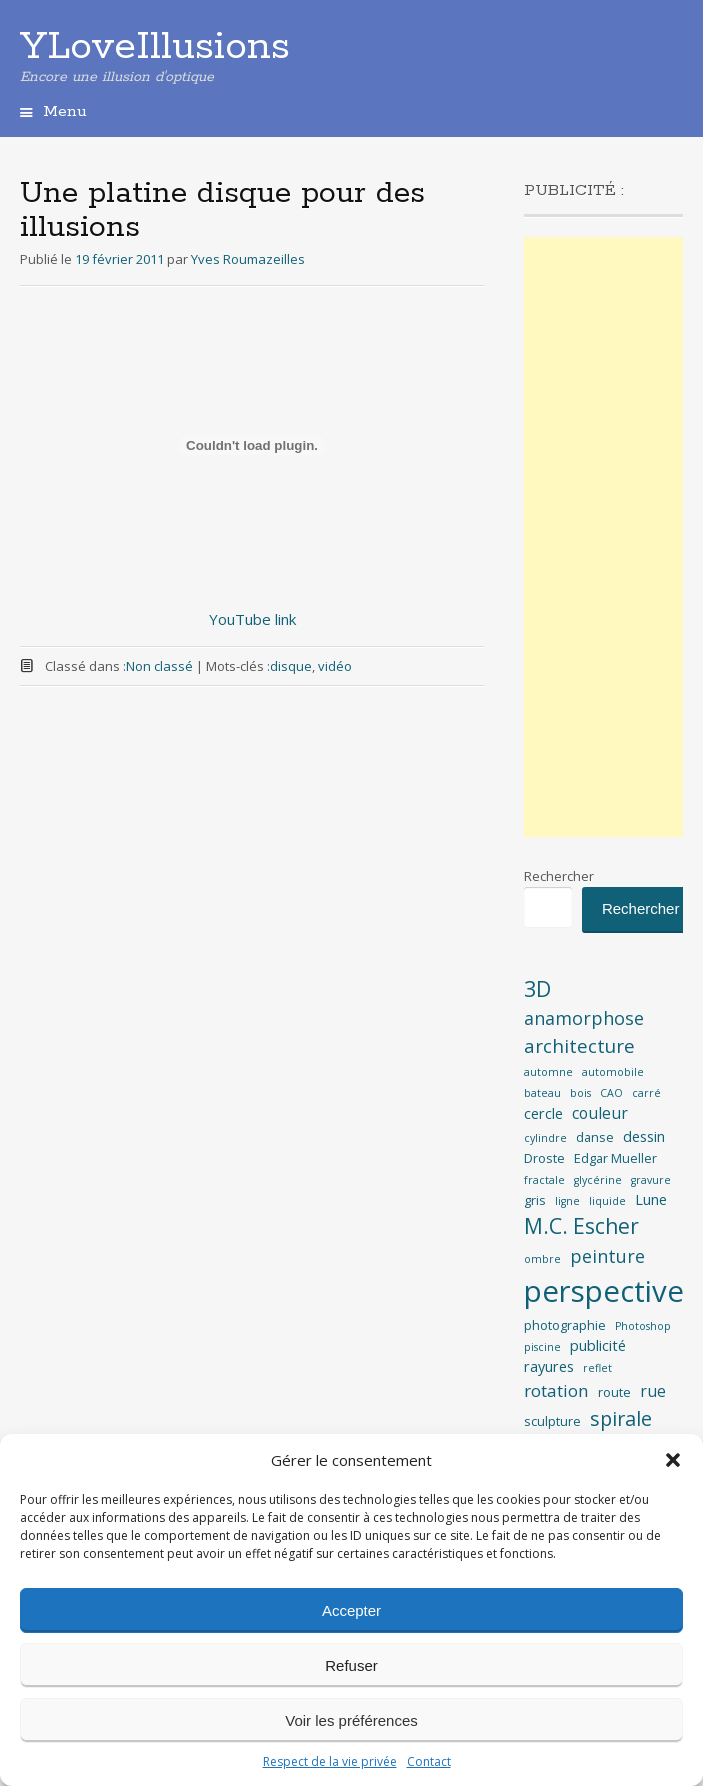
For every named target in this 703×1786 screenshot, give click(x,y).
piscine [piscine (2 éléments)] (542, 1347)
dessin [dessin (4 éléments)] (644, 1136)
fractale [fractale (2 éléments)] (544, 1180)
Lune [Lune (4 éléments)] (651, 1199)
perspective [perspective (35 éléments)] (604, 1291)
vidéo (335, 666)
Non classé (159, 666)
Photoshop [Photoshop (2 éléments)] (643, 1326)
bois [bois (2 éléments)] (580, 1093)
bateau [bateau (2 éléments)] (542, 1093)
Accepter (351, 1610)
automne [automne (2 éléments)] (548, 1072)
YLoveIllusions (155, 47)
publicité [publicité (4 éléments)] (598, 1345)
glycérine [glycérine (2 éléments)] (598, 1180)
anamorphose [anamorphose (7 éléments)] (584, 1018)
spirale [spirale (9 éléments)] (621, 1418)
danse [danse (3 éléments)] (595, 1137)
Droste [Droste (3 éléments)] (544, 1158)
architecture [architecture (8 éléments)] (579, 1046)
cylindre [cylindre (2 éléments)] (545, 1138)
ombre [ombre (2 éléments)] (542, 1259)
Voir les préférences (351, 1720)
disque (291, 666)
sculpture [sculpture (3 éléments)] (552, 1421)
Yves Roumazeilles (248, 259)
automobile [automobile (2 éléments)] (613, 1072)
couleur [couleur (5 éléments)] (600, 1113)
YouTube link (252, 619)
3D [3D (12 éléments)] (537, 988)
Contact (429, 1761)
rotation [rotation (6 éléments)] (556, 1390)
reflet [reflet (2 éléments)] (597, 1368)
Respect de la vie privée (330, 1761)
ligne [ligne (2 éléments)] (567, 1201)
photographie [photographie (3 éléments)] (565, 1325)
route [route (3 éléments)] (614, 1392)
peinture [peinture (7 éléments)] (607, 1256)
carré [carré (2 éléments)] (646, 1093)
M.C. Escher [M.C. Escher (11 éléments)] (581, 1226)
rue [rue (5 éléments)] (653, 1391)
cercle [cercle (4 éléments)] (543, 1113)
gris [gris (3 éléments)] (535, 1200)
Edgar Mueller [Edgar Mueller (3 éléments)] (615, 1158)
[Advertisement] (603, 537)
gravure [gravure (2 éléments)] (651, 1180)
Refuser (351, 1665)
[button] (673, 1460)
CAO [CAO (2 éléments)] (611, 1093)
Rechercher (559, 876)
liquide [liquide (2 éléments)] (607, 1201)
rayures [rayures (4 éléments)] (549, 1366)
